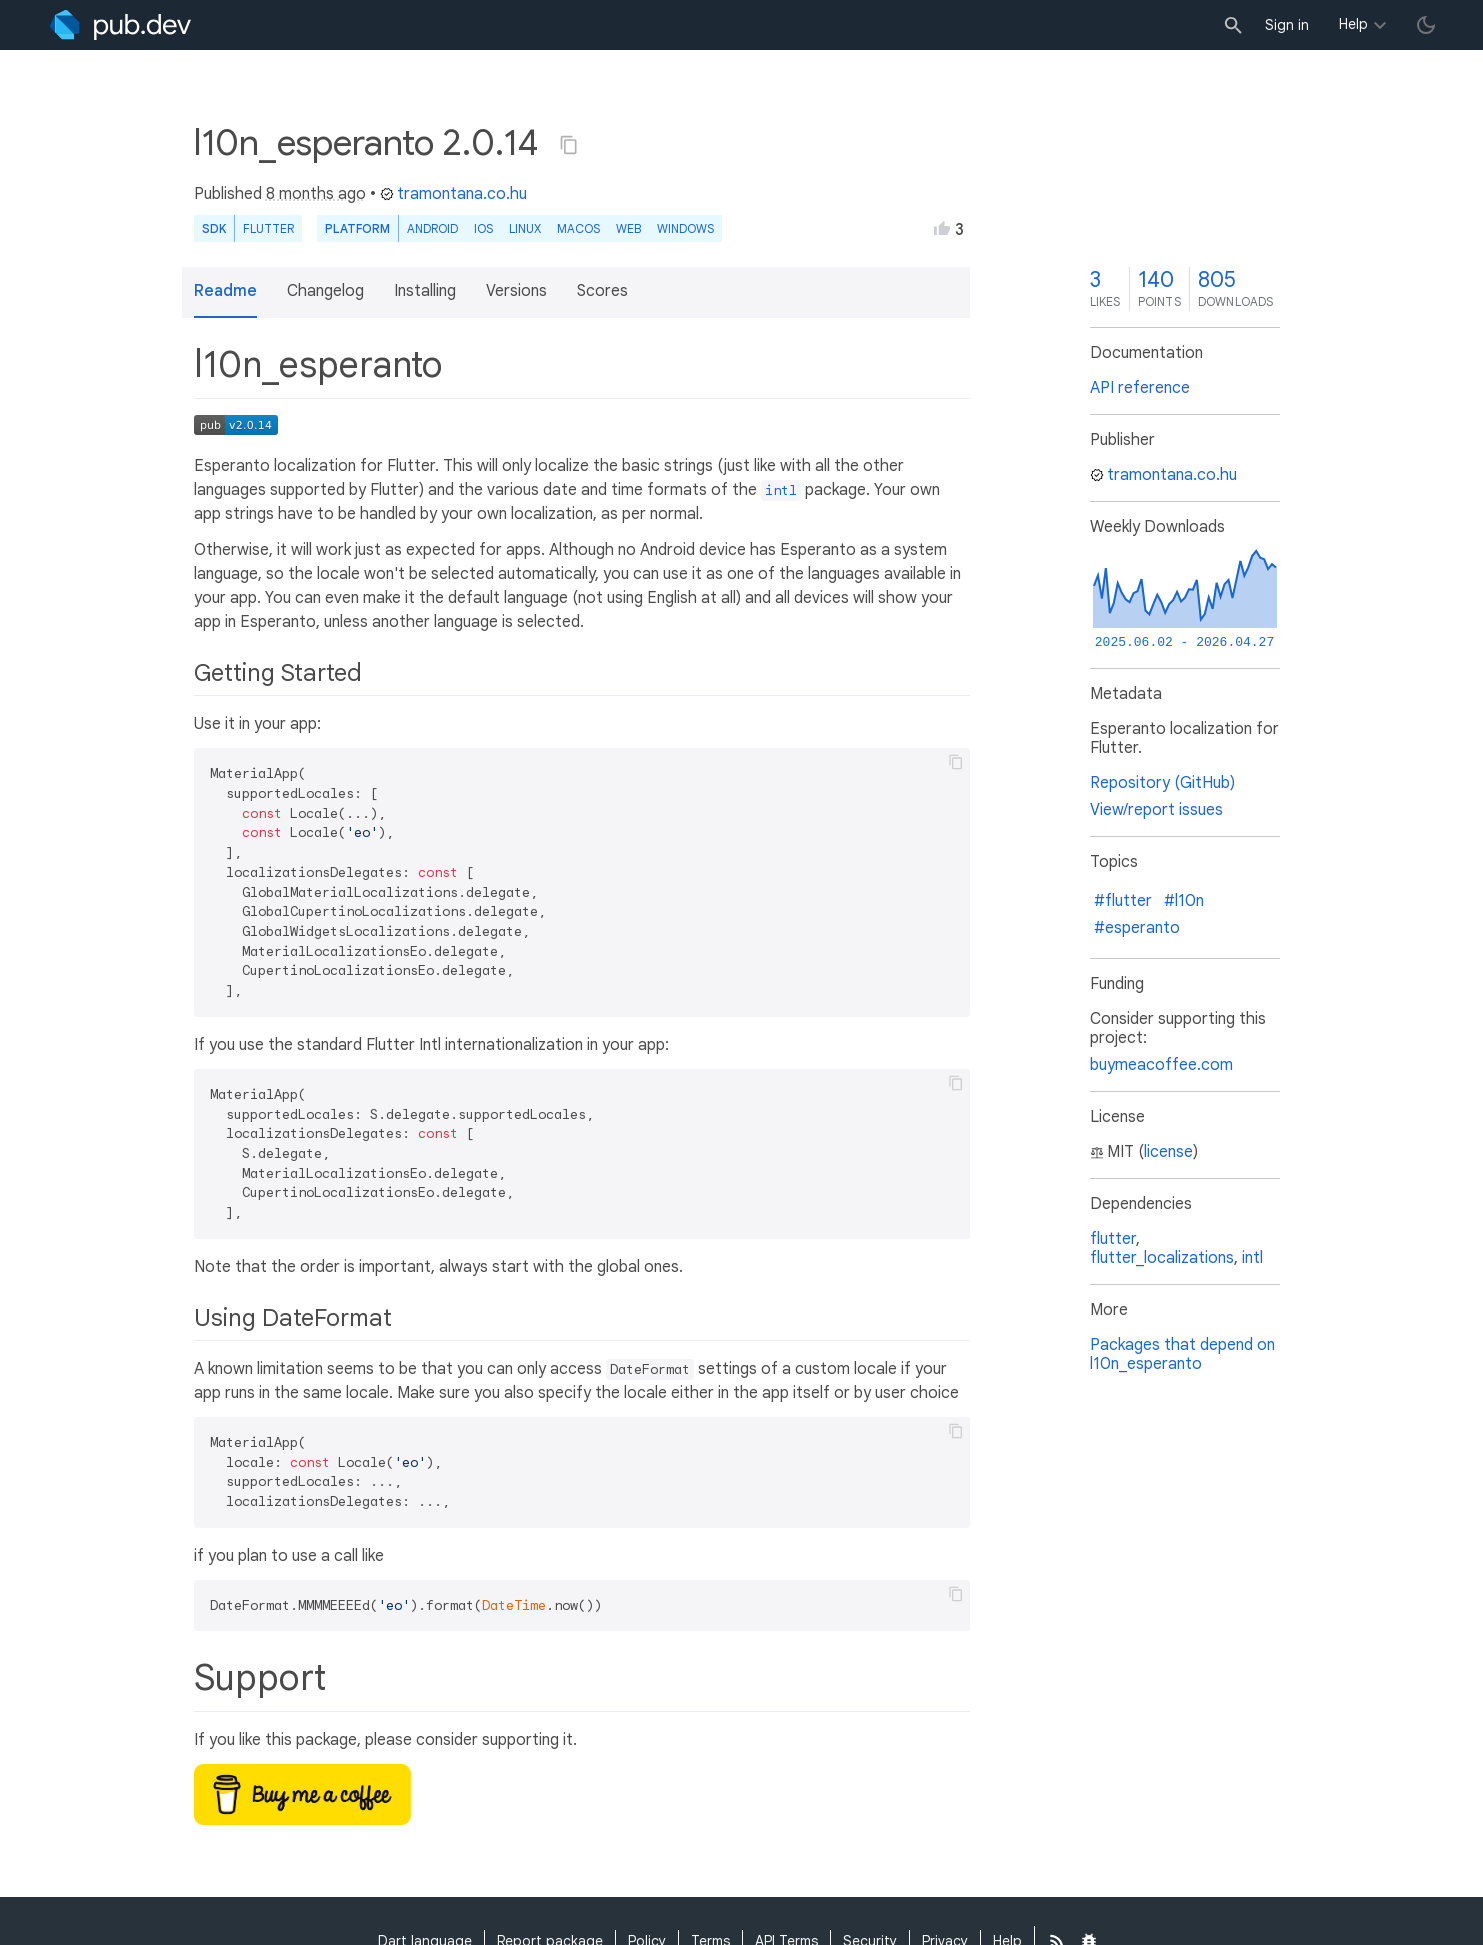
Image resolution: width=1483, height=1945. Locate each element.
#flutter (1123, 901)
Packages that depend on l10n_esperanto (1182, 1354)
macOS (578, 228)
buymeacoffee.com (1161, 1065)
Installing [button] (425, 291)
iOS (483, 228)
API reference (1140, 388)
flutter (1113, 1239)
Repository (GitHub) (1162, 783)
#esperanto (1137, 928)
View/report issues (1156, 810)
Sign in (1287, 25)
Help (1353, 24)
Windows (685, 228)
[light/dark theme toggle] (1426, 25)
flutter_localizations (1162, 1258)
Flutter (268, 228)
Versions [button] (516, 291)
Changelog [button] (325, 291)
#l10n (1184, 901)
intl (1252, 1258)
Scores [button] (602, 291)
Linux (525, 228)
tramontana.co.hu (453, 194)
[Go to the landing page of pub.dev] (120, 25)
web (628, 228)
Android (432, 228)
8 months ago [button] (316, 194)
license (1168, 1152)
